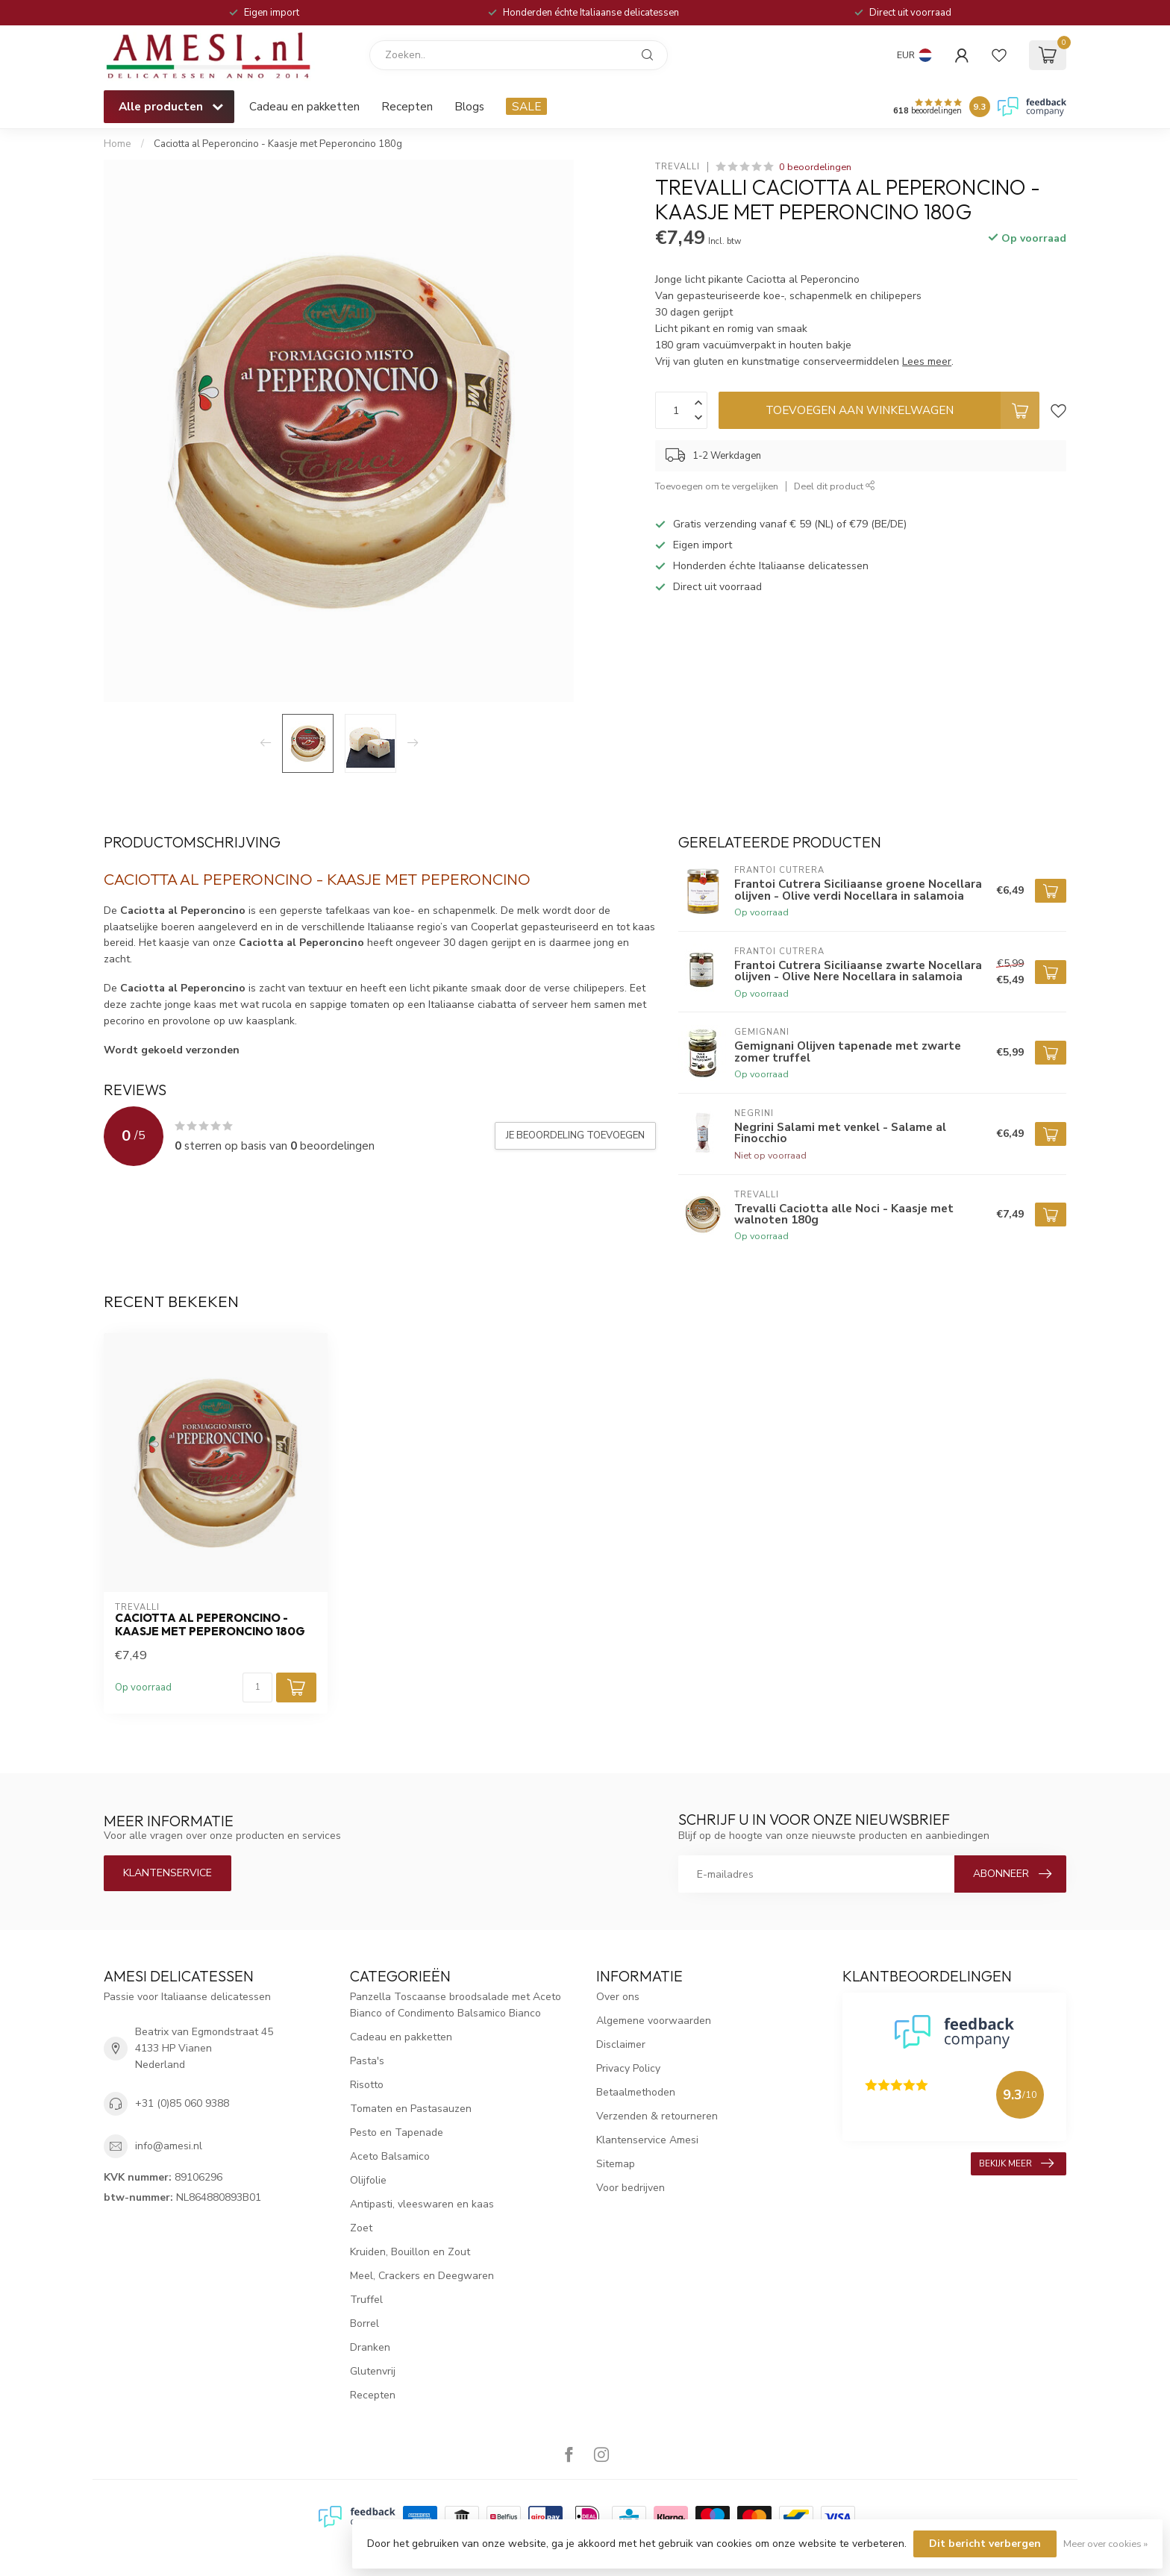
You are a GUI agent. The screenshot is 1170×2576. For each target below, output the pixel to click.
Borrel (364, 2323)
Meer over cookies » (1105, 2543)
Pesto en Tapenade (396, 2132)
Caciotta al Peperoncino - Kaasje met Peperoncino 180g (278, 144)
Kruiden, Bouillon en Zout (410, 2252)
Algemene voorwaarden (653, 2021)
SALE (526, 106)
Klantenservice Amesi (647, 2140)
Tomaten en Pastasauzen (411, 2109)
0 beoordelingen (815, 166)
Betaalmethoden (635, 2092)
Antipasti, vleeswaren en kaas (422, 2204)
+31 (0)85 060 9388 (182, 2103)
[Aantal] (257, 1687)
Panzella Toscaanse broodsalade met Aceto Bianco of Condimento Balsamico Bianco (455, 2005)
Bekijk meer (1016, 2163)
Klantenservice (167, 1873)
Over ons (617, 1997)
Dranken (370, 2347)
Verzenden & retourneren (657, 2116)
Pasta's (367, 2061)
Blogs (469, 106)
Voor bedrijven (630, 2188)
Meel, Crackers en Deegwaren (422, 2276)
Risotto (367, 2085)
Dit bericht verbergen (985, 2543)
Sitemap (615, 2164)
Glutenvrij (372, 2371)
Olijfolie (368, 2180)
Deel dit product (834, 486)
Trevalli (677, 167)
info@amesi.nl (168, 2146)
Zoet (361, 2228)
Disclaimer (620, 2044)
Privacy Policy (628, 2068)
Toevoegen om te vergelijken (716, 486)
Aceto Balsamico (390, 2156)
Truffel (366, 2300)
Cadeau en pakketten (304, 106)
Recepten (407, 106)
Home (117, 144)
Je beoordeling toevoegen (575, 1135)
